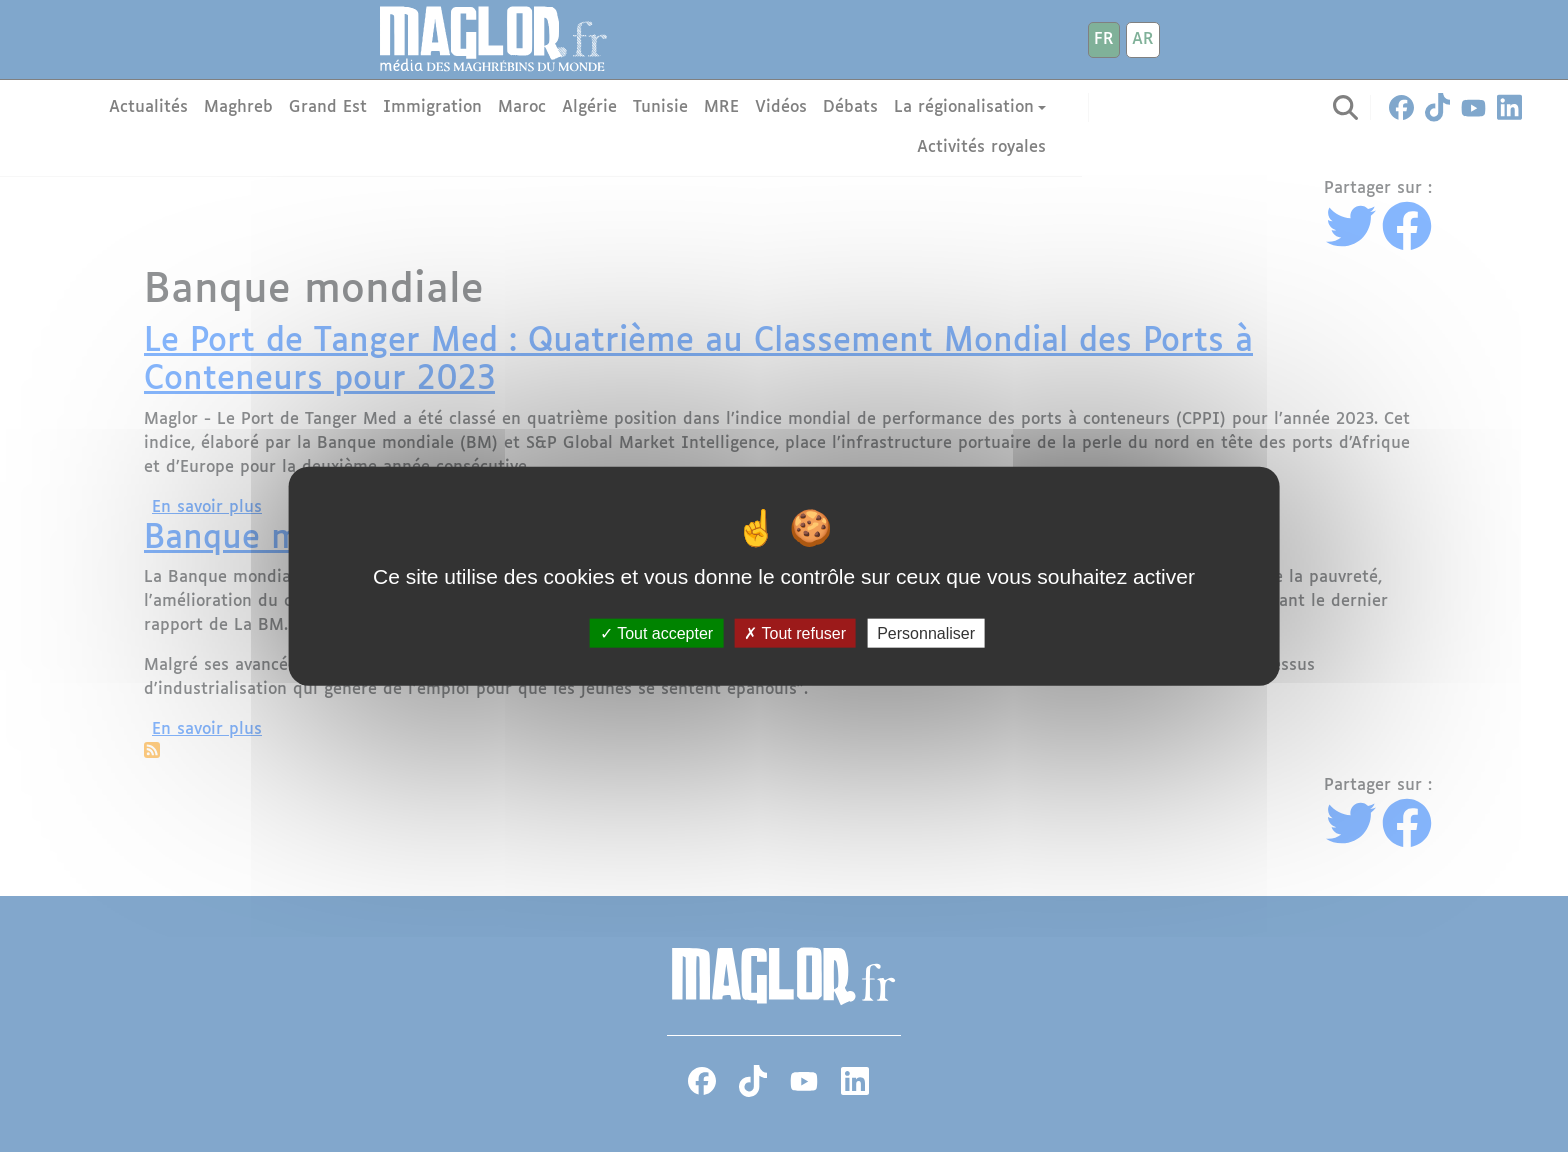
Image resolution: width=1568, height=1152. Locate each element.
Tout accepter (656, 632)
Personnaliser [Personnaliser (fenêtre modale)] (926, 632)
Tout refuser (795, 632)
